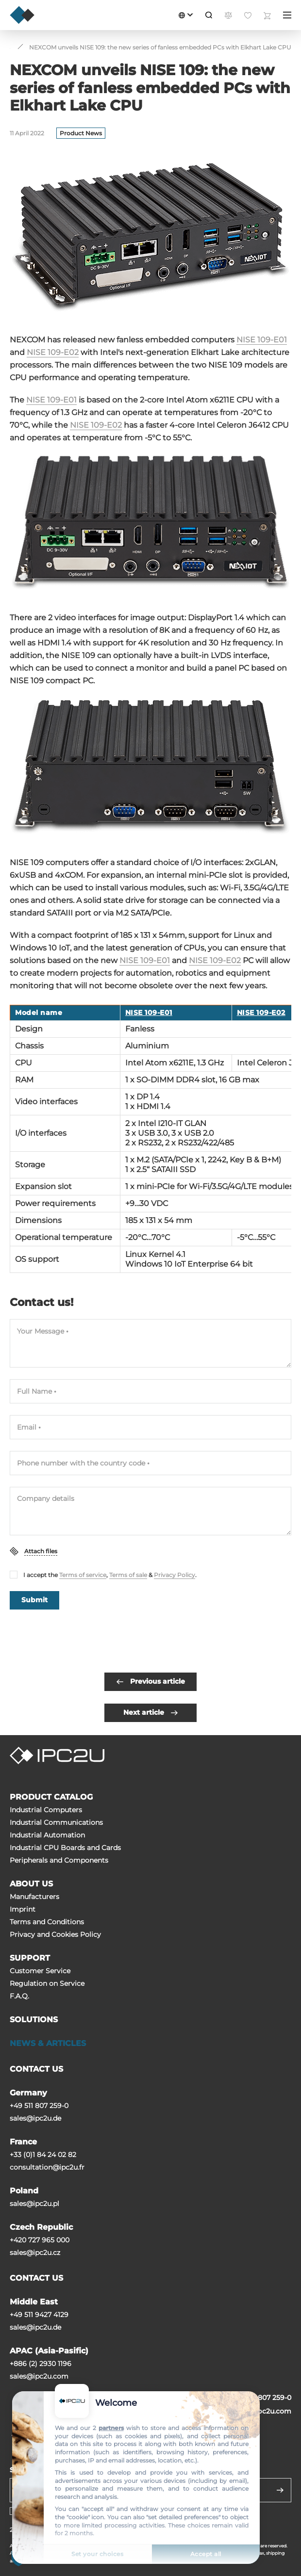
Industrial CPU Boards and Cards (65, 1847)
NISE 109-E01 (261, 339)
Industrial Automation (47, 1835)
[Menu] (287, 15)
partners (111, 2427)
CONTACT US (36, 2069)
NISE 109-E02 (53, 352)
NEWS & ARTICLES (48, 2043)
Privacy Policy (174, 1574)
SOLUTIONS (34, 2019)
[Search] (208, 15)
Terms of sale (128, 1574)
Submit (34, 1599)
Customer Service (40, 1970)
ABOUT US (31, 1883)
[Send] (280, 2490)
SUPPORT (30, 1958)
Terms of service (82, 1574)
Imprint (22, 1909)
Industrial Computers (46, 1809)
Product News (81, 133)
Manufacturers (34, 1896)
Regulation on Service (47, 1983)
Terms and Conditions (47, 1921)
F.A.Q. (19, 1996)
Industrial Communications (56, 1822)
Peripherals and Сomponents (59, 1860)
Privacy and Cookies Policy (55, 1934)
